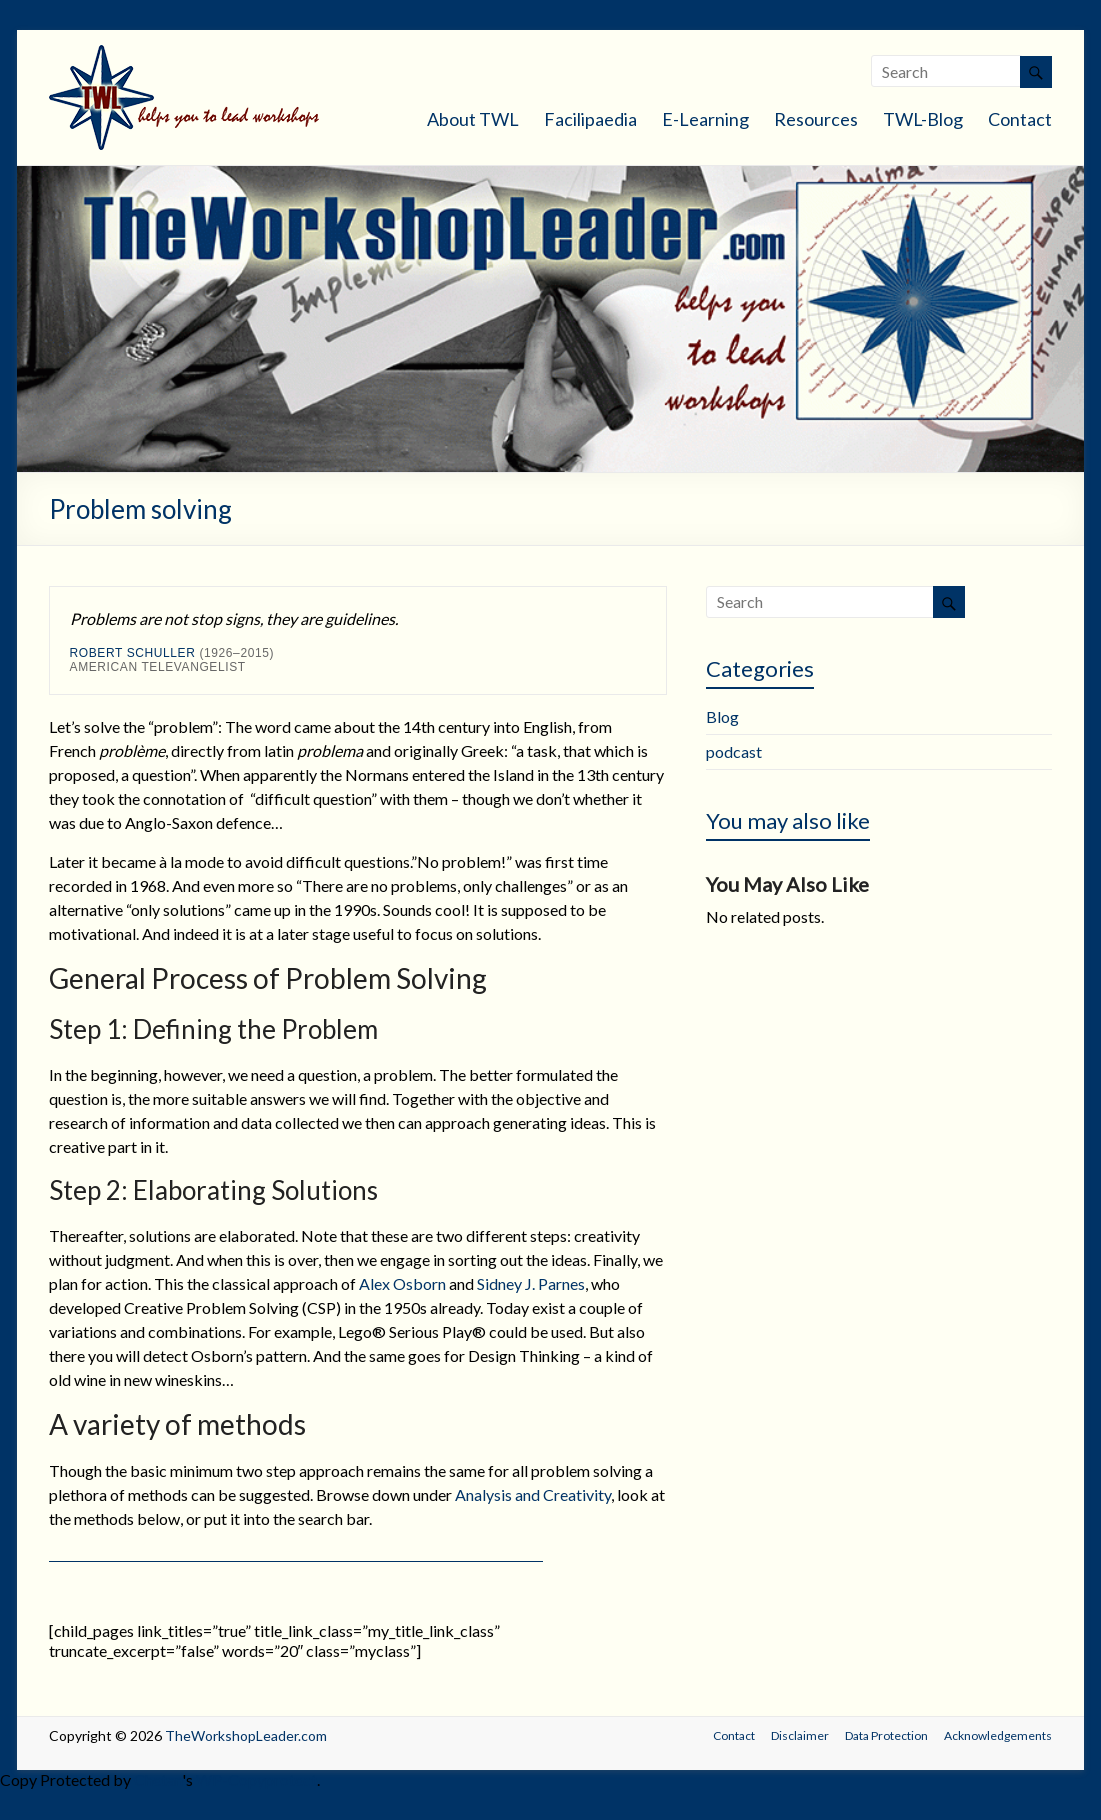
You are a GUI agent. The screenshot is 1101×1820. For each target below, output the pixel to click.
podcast (734, 751)
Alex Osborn (402, 1283)
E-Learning (705, 119)
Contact (1020, 119)
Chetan (158, 1779)
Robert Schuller (133, 653)
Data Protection (886, 1735)
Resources (816, 119)
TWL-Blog (923, 119)
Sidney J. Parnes (531, 1283)
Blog (722, 716)
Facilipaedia (590, 119)
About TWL (473, 119)
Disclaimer (800, 1735)
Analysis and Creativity (533, 1494)
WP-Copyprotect (256, 1779)
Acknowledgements (998, 1735)
